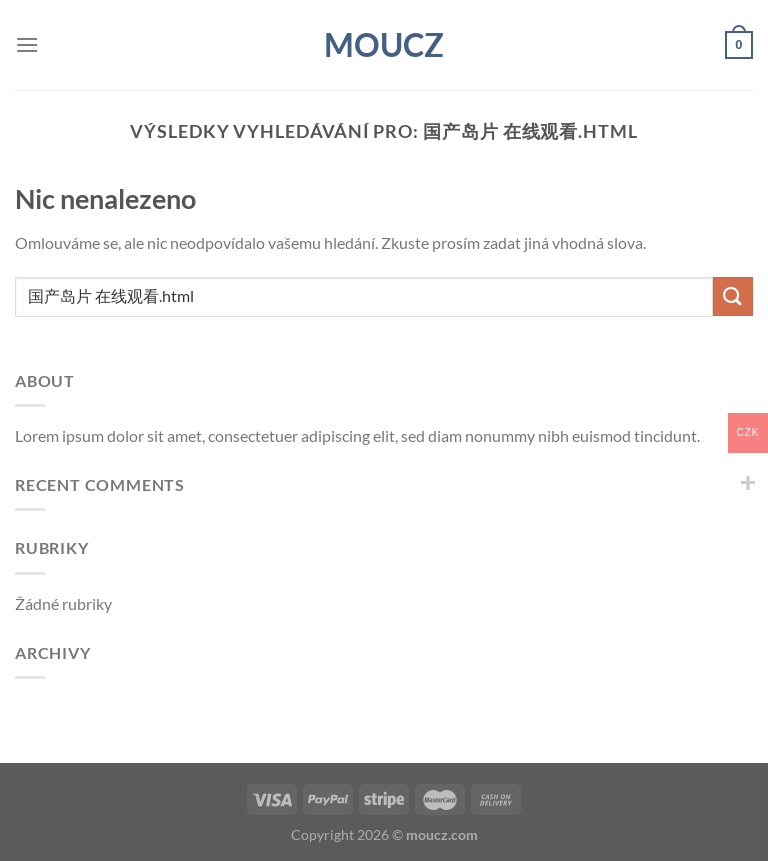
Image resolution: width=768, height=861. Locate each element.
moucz (384, 45)
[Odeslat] (733, 296)
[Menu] (27, 44)
